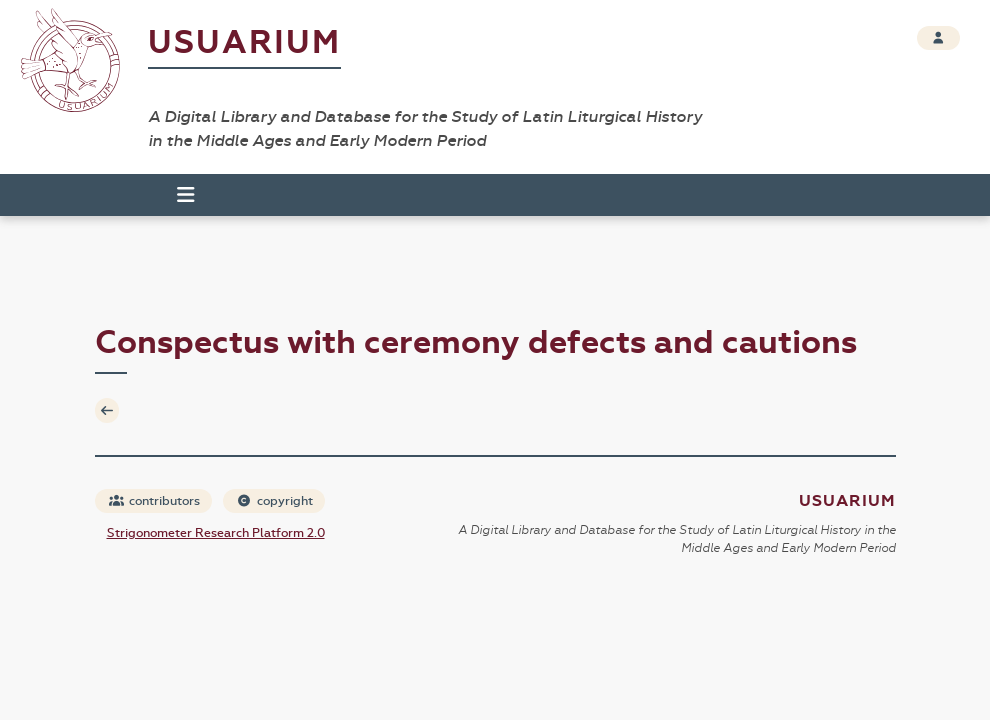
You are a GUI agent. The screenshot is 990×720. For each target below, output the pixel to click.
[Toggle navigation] (177, 195)
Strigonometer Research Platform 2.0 (216, 533)
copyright (275, 501)
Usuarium (244, 42)
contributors (154, 501)
